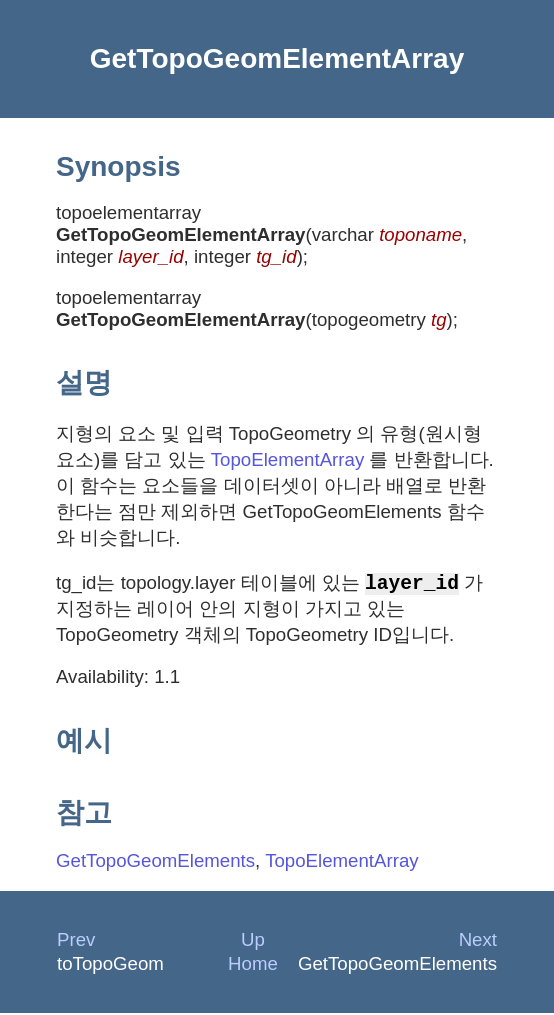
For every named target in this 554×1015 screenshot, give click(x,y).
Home (253, 965)
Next (478, 941)
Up (253, 941)
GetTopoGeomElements (155, 862)
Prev (76, 941)
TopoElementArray (287, 459)
